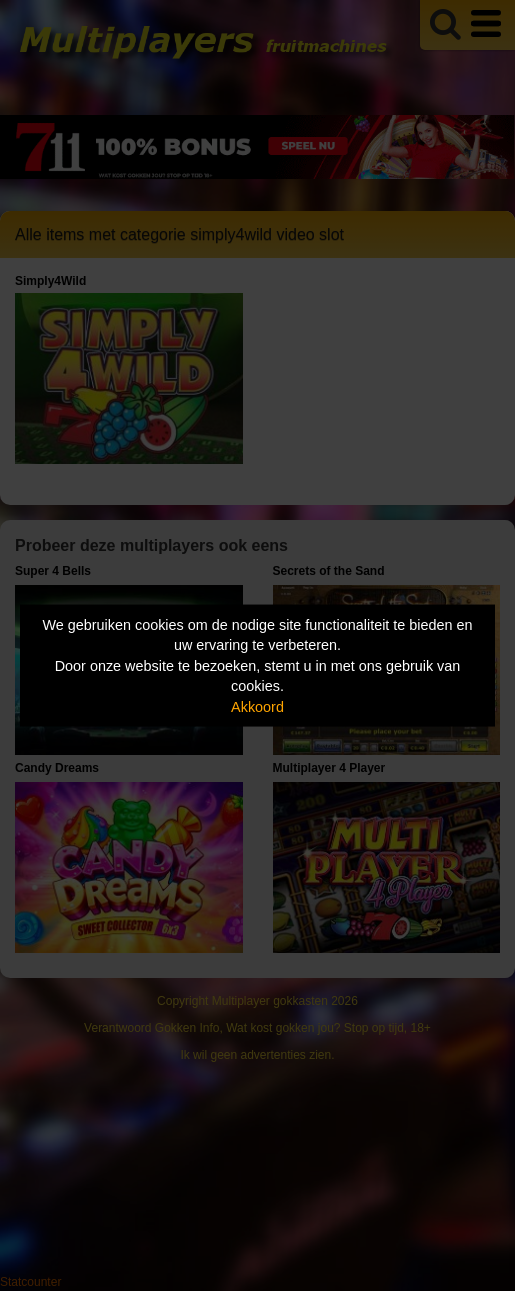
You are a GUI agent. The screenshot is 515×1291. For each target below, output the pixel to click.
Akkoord (257, 706)
